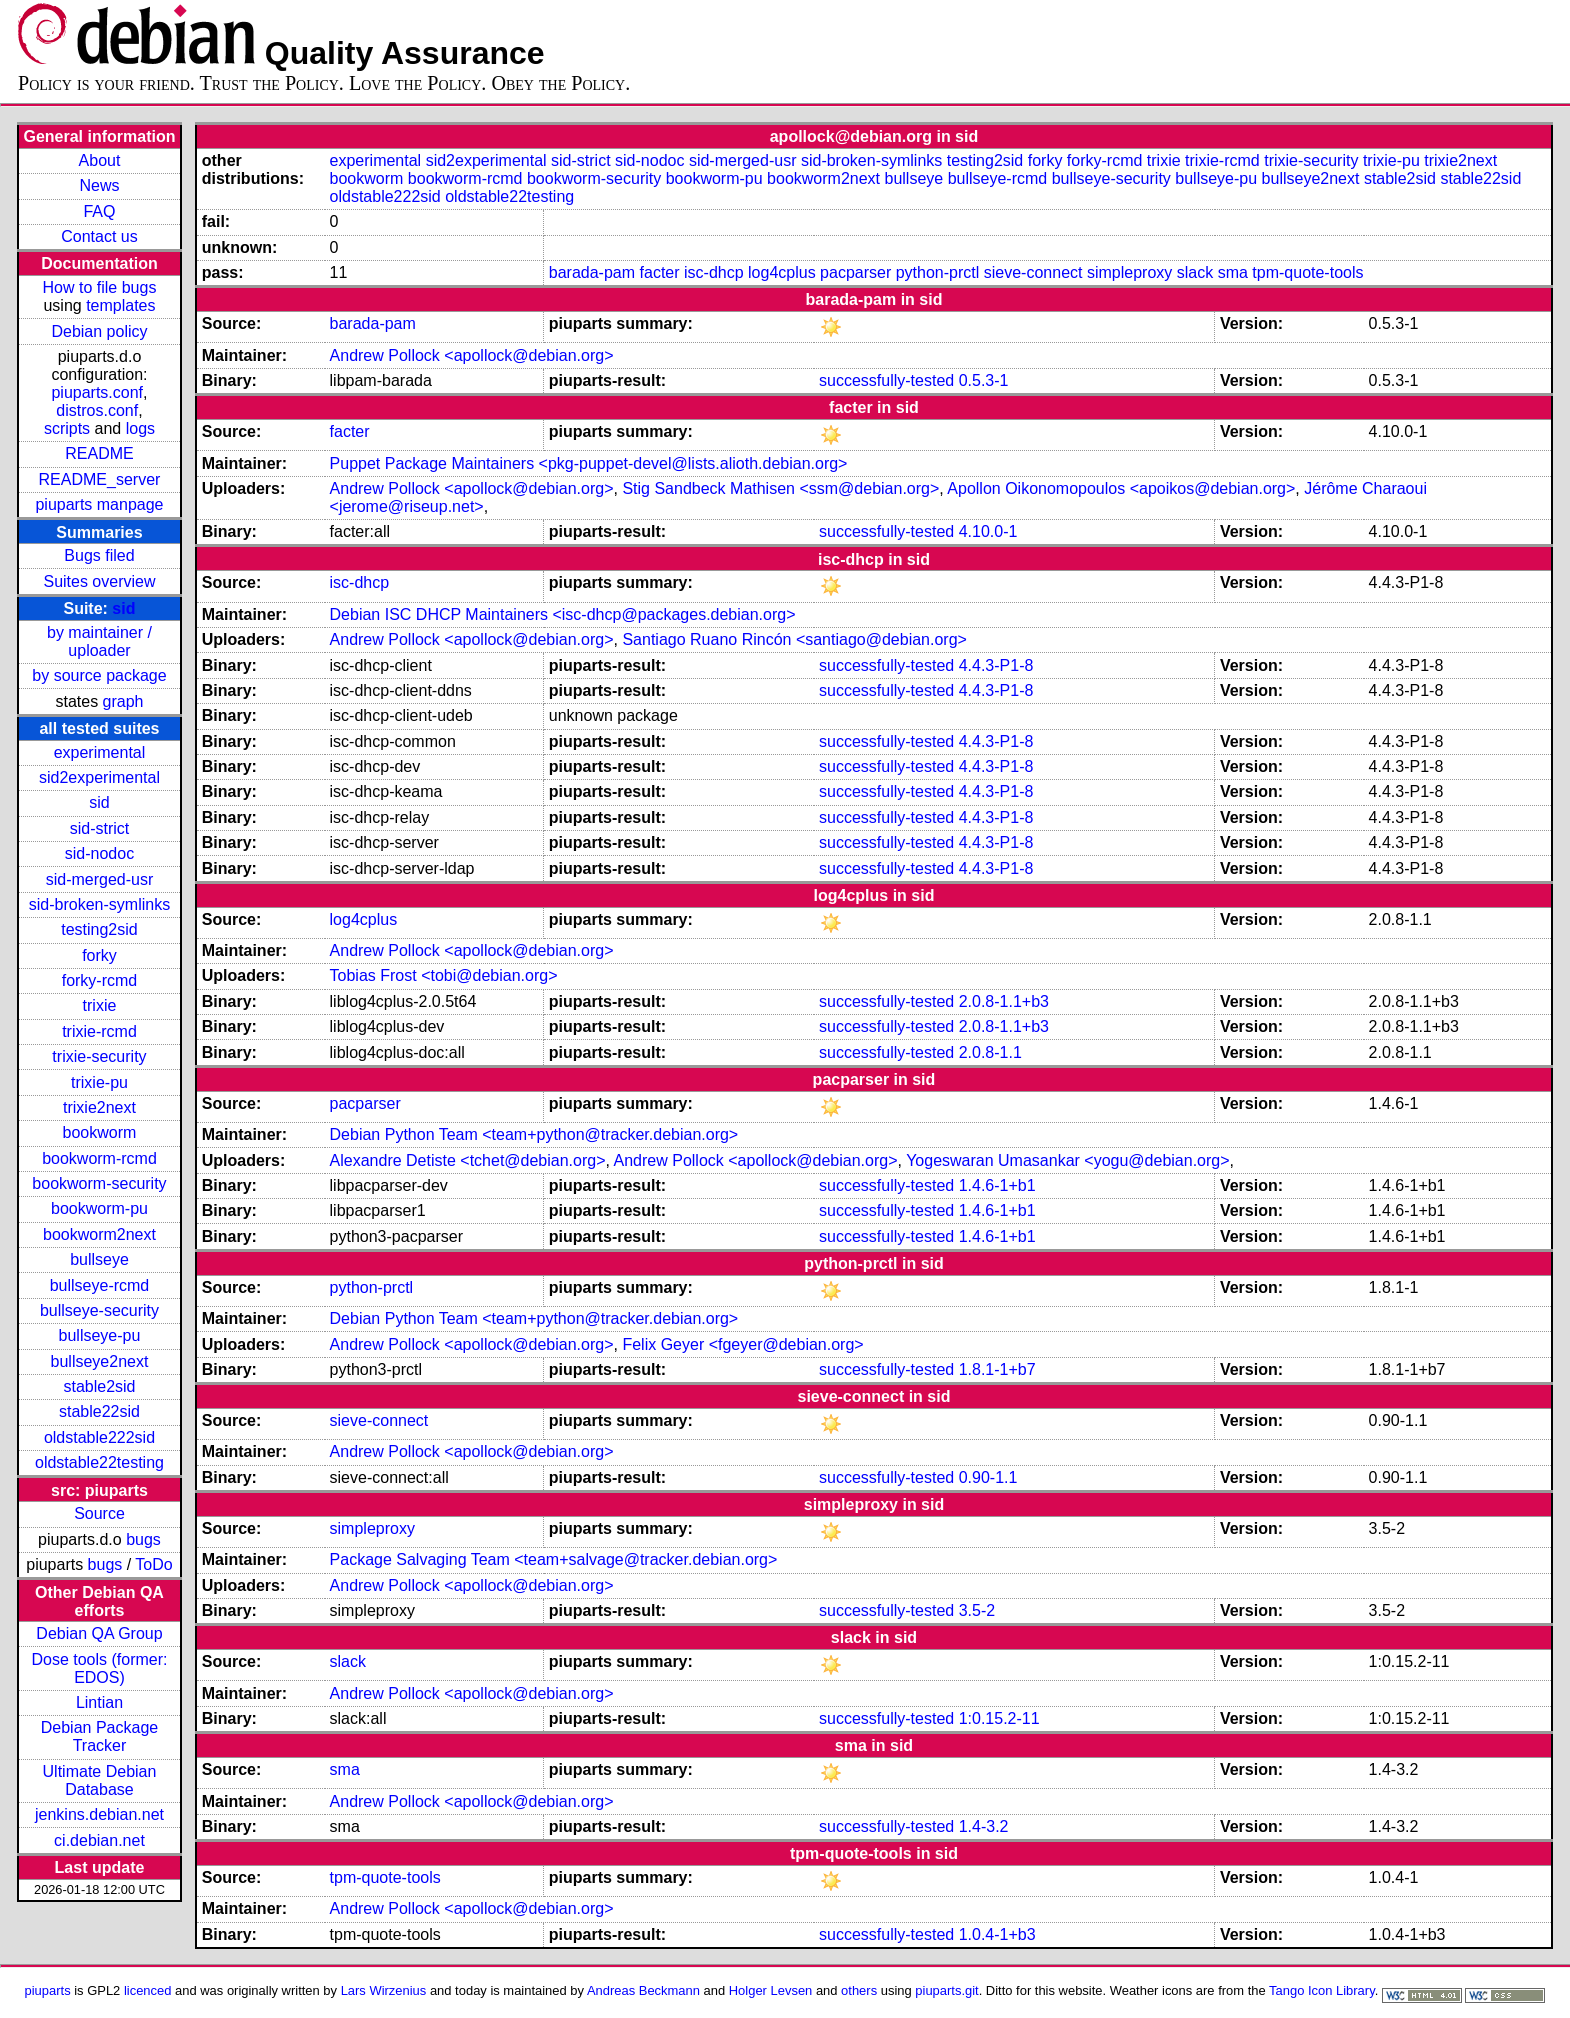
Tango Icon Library (1322, 1990)
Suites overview (99, 581)
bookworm (100, 1132)
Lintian (99, 1702)
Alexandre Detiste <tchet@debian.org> (468, 1160)
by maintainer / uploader (99, 641)
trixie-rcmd (99, 1031)
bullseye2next (100, 1361)
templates (120, 305)
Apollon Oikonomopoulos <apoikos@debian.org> (1121, 488)
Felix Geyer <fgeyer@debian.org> (742, 1344)
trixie (100, 1005)
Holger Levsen (771, 1990)
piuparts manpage (99, 504)
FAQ (99, 211)
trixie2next (99, 1107)
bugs (143, 1539)
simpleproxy (1129, 272)
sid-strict (100, 828)
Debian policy (99, 331)
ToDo (153, 1564)
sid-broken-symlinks (99, 904)
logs (140, 428)
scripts (67, 428)
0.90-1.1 (988, 1477)
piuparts (48, 1990)
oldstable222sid (99, 1437)
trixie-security (99, 1056)
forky (99, 955)
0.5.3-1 (984, 380)
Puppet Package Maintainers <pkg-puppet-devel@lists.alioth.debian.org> (589, 463)
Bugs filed (99, 555)
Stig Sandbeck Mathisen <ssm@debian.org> (780, 488)
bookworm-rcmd (99, 1158)
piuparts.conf (97, 392)
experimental (100, 752)
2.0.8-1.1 (990, 1052)
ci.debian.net (99, 1840)
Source (99, 1513)
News (99, 185)
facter (660, 272)
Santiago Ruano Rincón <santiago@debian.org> (794, 639)
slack (1195, 272)
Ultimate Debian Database (100, 1780)
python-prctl (938, 272)
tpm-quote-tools (1307, 272)
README (99, 453)
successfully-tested (886, 380)
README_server (100, 479)
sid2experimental (99, 777)
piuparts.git (946, 1990)
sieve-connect (1033, 272)
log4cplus (782, 272)
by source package (99, 675)
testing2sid (99, 929)
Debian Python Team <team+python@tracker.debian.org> (534, 1134)
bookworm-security (99, 1183)
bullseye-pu (100, 1335)
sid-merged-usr (100, 879)
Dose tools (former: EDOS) (99, 1668)
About (100, 160)
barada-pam (592, 272)
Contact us (99, 236)
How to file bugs (100, 287)
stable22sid (99, 1411)
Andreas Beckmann (643, 1990)
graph (123, 701)
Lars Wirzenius (384, 1990)
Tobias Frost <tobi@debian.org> (444, 975)
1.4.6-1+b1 (997, 1185)
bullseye (99, 1259)
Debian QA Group (99, 1633)
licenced (148, 1990)
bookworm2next (99, 1234)
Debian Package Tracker (99, 1736)
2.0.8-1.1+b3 (1004, 1001)
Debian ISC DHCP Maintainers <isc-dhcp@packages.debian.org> (563, 614)
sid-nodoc (99, 853)
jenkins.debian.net (99, 1814)
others (859, 1990)
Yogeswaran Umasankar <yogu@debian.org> (1067, 1160)
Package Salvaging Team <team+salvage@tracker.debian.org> (554, 1559)
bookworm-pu (99, 1208)
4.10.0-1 (988, 531)
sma (1233, 272)
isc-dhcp (714, 272)
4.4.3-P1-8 (996, 665)
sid (123, 608)
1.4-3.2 (984, 1826)
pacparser (855, 272)
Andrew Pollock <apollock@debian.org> (472, 355)
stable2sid (99, 1386)
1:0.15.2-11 (999, 1718)
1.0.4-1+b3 (997, 1934)
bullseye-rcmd (100, 1285)
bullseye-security (99, 1310)
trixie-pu (99, 1082)
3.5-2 (977, 1610)
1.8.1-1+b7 (997, 1369)
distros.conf (97, 410)
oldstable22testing (99, 1462)
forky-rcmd (100, 980)
